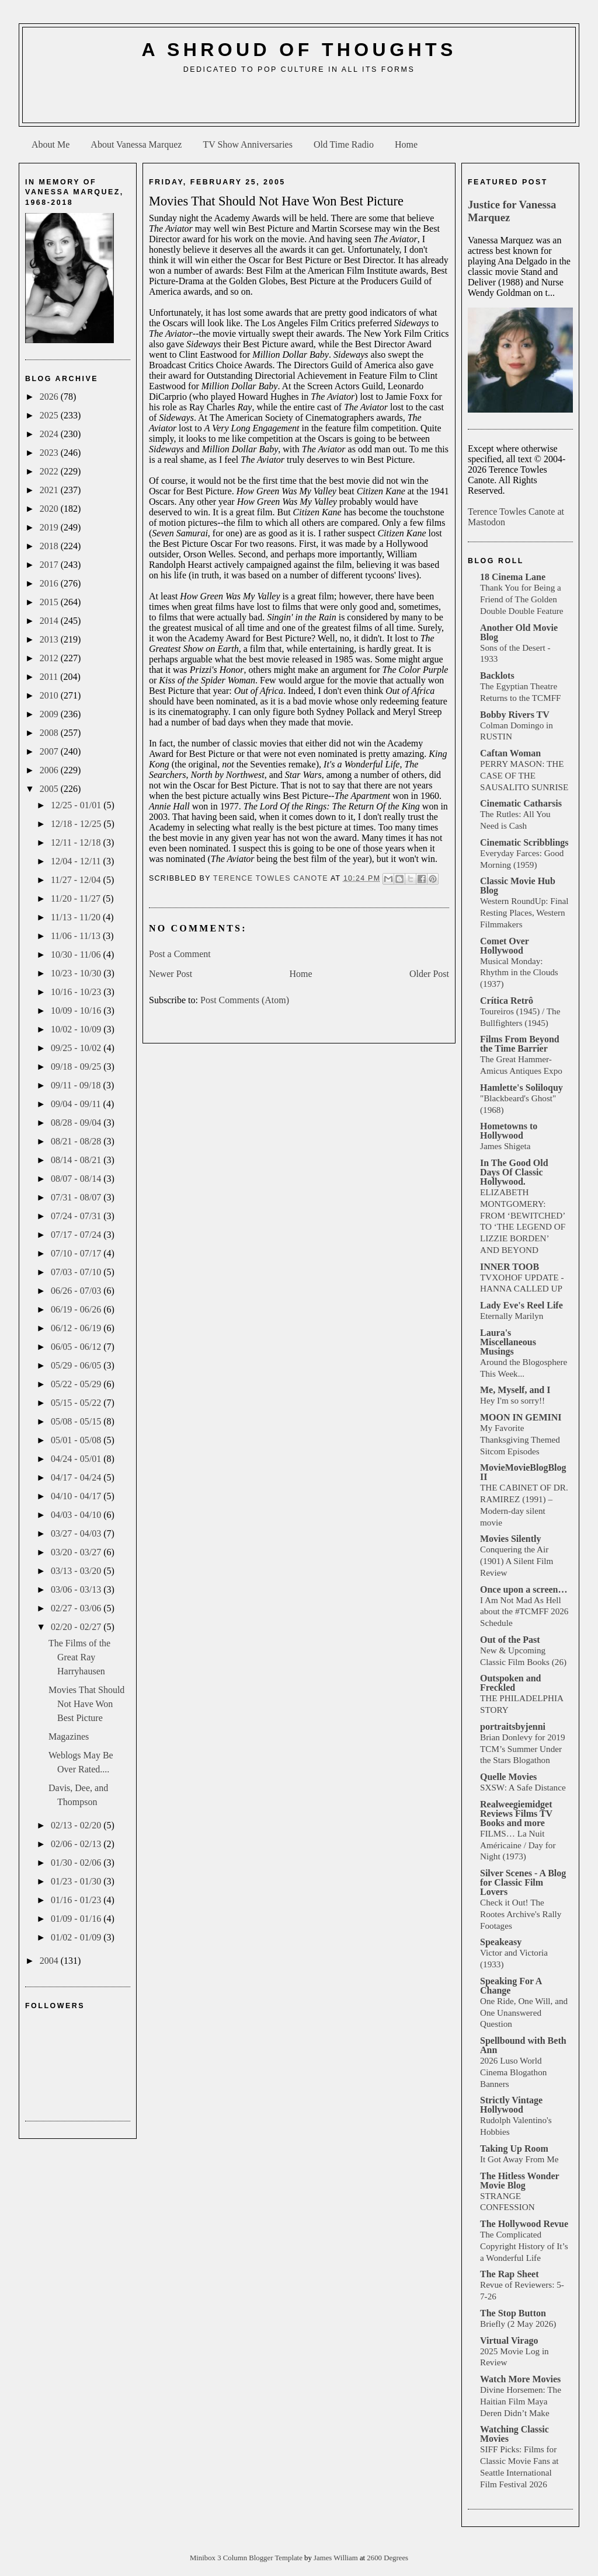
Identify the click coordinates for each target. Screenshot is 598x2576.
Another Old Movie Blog (519, 632)
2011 (50, 677)
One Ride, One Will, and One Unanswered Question (524, 2012)
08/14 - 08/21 (77, 1160)
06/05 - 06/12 (77, 1347)
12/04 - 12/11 (77, 861)
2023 (50, 453)
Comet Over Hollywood (504, 945)
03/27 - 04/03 (77, 1533)
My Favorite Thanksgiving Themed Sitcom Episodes (520, 1439)
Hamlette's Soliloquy (521, 1087)
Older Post (429, 974)
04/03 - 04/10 (77, 1515)
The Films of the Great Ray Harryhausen (79, 1657)
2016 (50, 583)
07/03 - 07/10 (77, 1272)
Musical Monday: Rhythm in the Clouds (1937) (519, 972)
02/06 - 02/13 (77, 1844)
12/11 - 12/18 (77, 842)
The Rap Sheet (509, 2274)
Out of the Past (510, 1640)
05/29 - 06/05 (77, 1365)
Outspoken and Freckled (510, 1682)
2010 (50, 695)
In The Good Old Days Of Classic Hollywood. (514, 1172)
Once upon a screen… (523, 1589)
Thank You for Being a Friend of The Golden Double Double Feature (522, 599)
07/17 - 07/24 (77, 1235)
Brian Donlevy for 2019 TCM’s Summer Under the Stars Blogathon (522, 1748)
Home (406, 144)
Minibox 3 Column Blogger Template (247, 2558)
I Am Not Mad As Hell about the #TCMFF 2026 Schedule (524, 1611)
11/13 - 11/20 (77, 917)
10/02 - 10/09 (77, 1029)
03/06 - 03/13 (77, 1589)
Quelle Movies (508, 1777)
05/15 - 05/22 (77, 1403)
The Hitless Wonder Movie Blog (519, 2180)
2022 (50, 471)
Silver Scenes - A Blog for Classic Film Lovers (523, 1882)
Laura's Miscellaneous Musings (508, 1342)
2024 (50, 434)
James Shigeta (505, 1146)
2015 (50, 602)
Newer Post (170, 974)
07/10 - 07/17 (77, 1253)
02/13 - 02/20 (77, 1825)
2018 (50, 546)
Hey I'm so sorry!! (512, 1400)
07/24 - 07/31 (77, 1216)
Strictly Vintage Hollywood (511, 2104)
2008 (50, 733)
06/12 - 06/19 (77, 1328)
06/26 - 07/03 (77, 1291)
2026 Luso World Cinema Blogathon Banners (513, 2072)
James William (337, 2558)
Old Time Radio (344, 144)
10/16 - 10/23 (77, 992)
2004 (50, 1961)
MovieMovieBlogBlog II (523, 1472)
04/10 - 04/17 (77, 1496)
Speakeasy (500, 1942)
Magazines (68, 1736)
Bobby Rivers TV (515, 715)
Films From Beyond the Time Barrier (519, 1043)
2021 (50, 490)
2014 (50, 621)
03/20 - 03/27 (77, 1552)
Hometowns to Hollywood (508, 1130)
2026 (50, 397)
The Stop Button (513, 2313)
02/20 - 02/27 (77, 1627)
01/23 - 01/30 (77, 1881)
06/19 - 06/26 (77, 1309)
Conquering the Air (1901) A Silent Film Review (516, 1560)
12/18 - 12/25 (77, 824)
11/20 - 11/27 (77, 898)
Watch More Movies (520, 2379)
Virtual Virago (509, 2340)
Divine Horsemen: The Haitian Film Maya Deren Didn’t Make (520, 2401)
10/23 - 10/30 (77, 973)
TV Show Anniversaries (247, 144)
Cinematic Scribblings (524, 842)
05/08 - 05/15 (77, 1421)
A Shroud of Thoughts (298, 49)
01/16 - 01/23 (77, 1900)
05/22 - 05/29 (77, 1384)
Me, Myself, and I (515, 1390)
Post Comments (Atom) (244, 1000)
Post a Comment (180, 954)
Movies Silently (510, 1539)
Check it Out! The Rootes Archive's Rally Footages (520, 1914)
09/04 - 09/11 (77, 1104)
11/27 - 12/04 (77, 880)
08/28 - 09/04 (77, 1123)
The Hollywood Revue (524, 2224)
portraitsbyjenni (512, 1727)
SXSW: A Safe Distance (523, 1787)
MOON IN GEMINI (521, 1417)
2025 (50, 415)
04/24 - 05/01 (77, 1459)
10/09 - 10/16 (77, 1010)
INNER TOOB (509, 1267)
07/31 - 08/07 (77, 1197)
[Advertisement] (299, 102)
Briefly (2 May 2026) (518, 2324)
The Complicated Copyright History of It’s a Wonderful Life (524, 2246)
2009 (50, 714)
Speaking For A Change (511, 1985)
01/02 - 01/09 (77, 1937)
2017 (50, 565)
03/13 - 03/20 (77, 1571)
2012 (50, 658)
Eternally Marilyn (511, 1316)
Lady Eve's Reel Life (521, 1305)
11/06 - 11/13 (77, 936)
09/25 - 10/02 (77, 1048)
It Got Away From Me (519, 2159)
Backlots (497, 675)
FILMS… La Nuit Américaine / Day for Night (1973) (517, 1845)
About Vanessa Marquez (136, 144)
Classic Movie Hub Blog (517, 885)
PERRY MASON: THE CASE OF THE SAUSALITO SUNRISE (524, 775)
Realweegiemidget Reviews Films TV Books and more (516, 1813)
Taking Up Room (514, 2148)
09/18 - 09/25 (77, 1066)
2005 (50, 789)
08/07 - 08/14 (77, 1179)
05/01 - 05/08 (77, 1440)
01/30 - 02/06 (77, 1863)
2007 (50, 751)
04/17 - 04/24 (77, 1477)
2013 (50, 639)
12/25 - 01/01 (77, 805)
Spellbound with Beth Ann (523, 2045)
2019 (50, 527)
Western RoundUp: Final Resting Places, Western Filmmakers (524, 912)
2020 (50, 509)
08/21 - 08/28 (77, 1141)
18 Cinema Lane (512, 577)
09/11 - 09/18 (77, 1085)
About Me (50, 144)
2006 (50, 770)
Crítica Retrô (506, 1001)
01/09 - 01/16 (77, 1919)
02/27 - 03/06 (77, 1608)
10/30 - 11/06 (77, 954)
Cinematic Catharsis (521, 803)
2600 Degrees (387, 2558)
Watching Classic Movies (514, 2434)
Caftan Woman (510, 753)
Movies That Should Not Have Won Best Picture (86, 1704)
